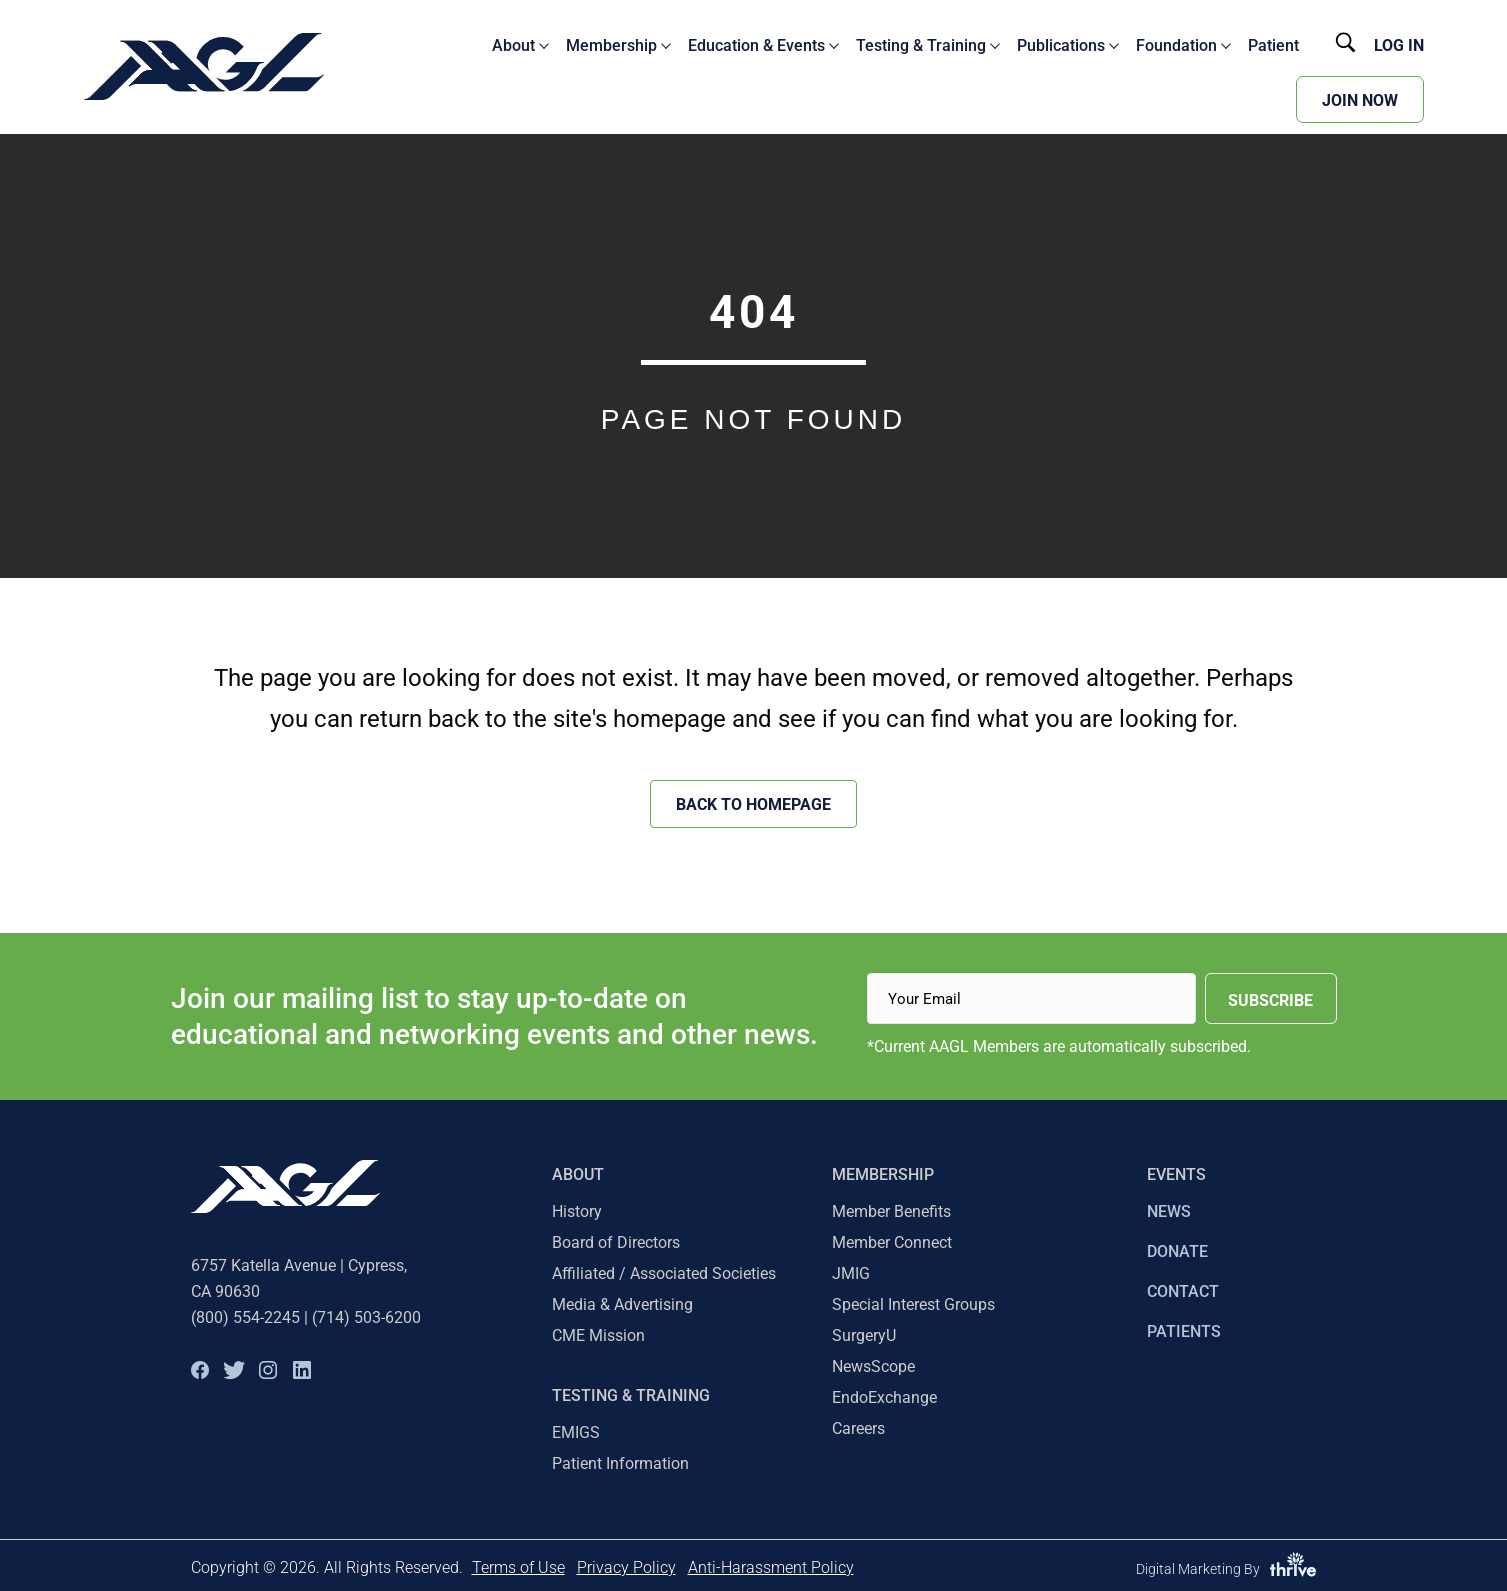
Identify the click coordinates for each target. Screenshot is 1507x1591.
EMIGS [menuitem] (576, 1432)
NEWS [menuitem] (1169, 1211)
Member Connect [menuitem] (892, 1242)
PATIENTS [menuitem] (1184, 1331)
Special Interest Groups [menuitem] (913, 1304)
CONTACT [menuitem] (1183, 1291)
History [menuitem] (577, 1211)
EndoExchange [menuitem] (884, 1397)
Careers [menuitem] (858, 1428)
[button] (200, 1370)
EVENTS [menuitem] (1176, 1174)
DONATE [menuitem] (1177, 1251)
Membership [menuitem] (883, 1174)
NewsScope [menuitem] (873, 1366)
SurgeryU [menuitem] (864, 1335)
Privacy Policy (626, 1567)
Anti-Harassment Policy (771, 1567)
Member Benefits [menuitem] (891, 1211)
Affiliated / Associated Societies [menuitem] (664, 1273)
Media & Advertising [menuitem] (622, 1304)
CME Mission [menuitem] (598, 1335)
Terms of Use (518, 1567)
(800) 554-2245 (245, 1317)
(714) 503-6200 (366, 1317)
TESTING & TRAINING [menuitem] (631, 1395)
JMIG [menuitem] (851, 1273)
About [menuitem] (578, 1174)
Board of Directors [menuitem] (616, 1242)
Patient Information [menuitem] (620, 1463)
